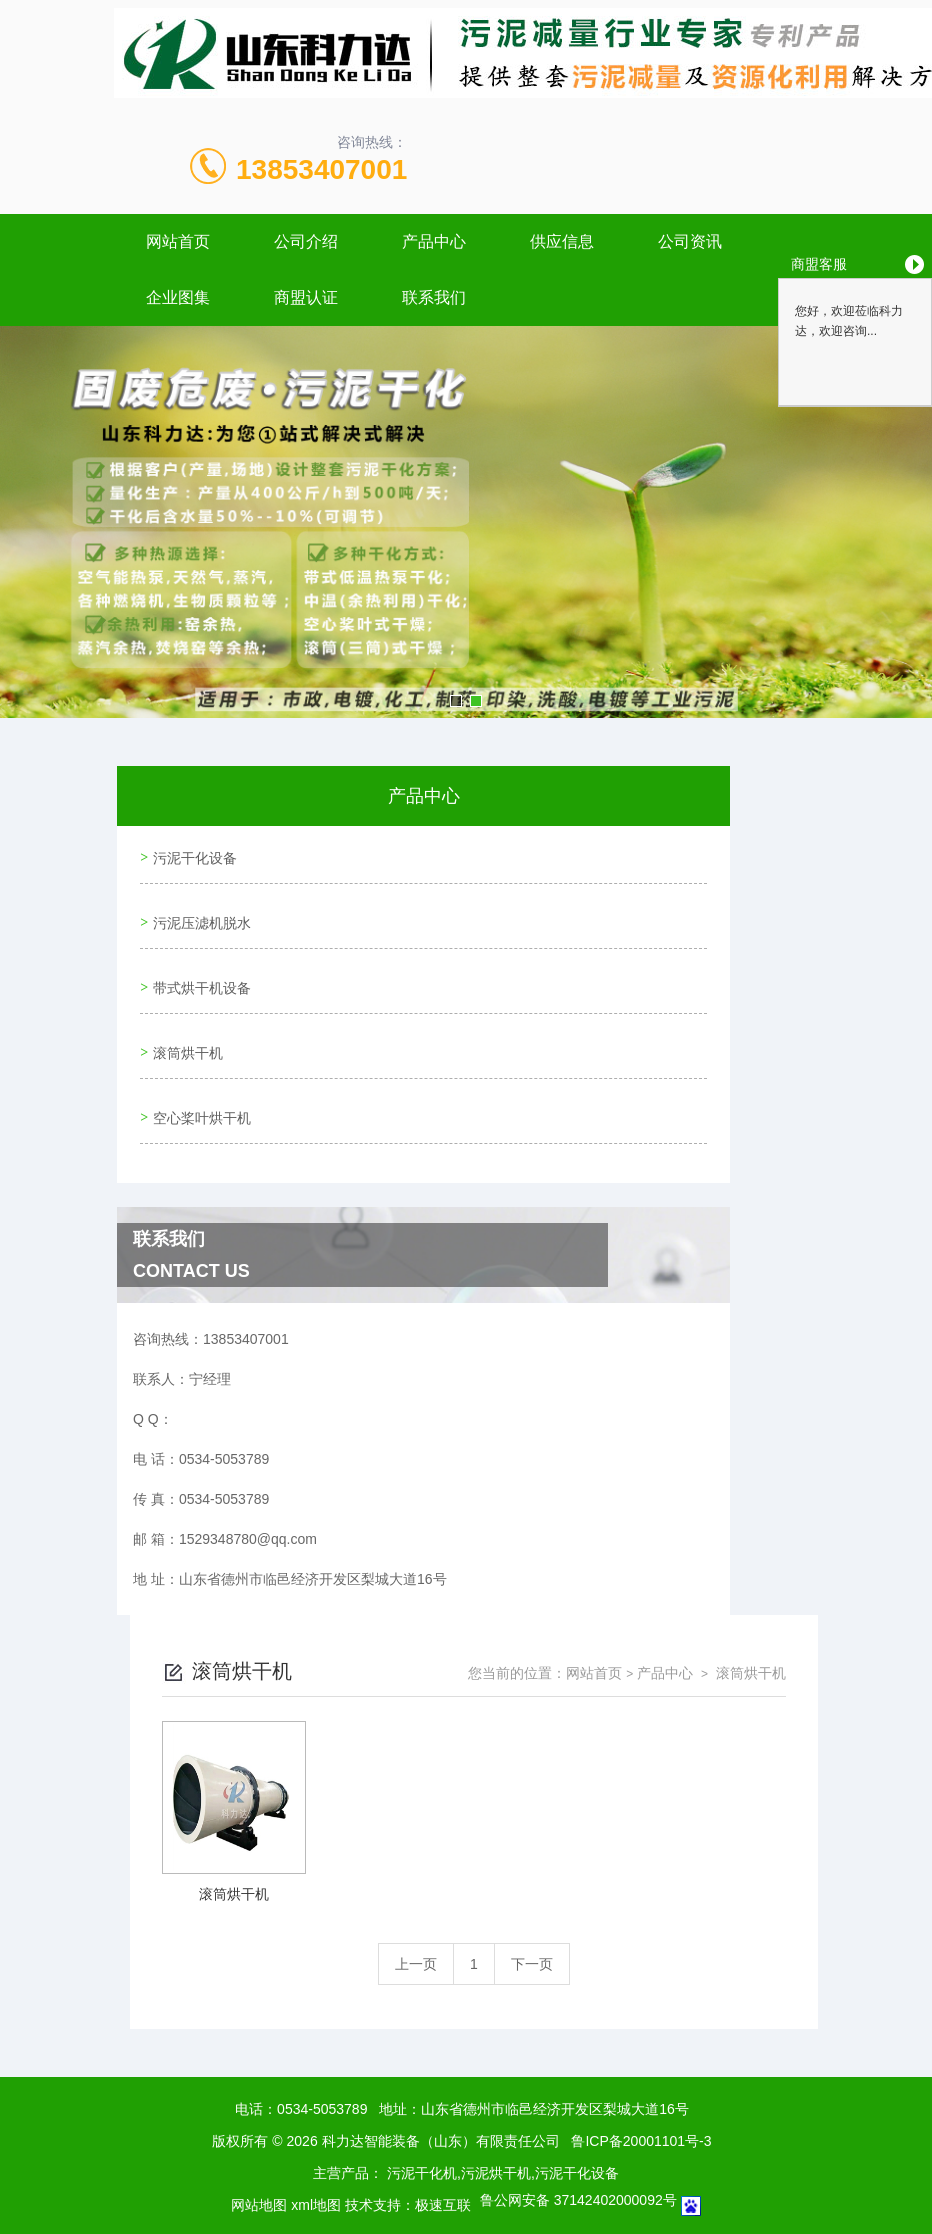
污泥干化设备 (192, 854)
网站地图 (259, 2165)
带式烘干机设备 (199, 968)
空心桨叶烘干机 (199, 1082)
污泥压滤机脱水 (199, 911)
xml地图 (316, 2165)
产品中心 (434, 241)
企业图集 (178, 297)
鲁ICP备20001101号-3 (641, 2101)
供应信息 (562, 241)
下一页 (532, 1924)
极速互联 (443, 2165)
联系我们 (434, 297)
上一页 (416, 1924)
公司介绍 (306, 241)
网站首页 (178, 241)
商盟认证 (306, 297)
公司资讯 (690, 241)
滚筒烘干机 (185, 1025)
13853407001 (321, 169)
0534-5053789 (322, 2069)
